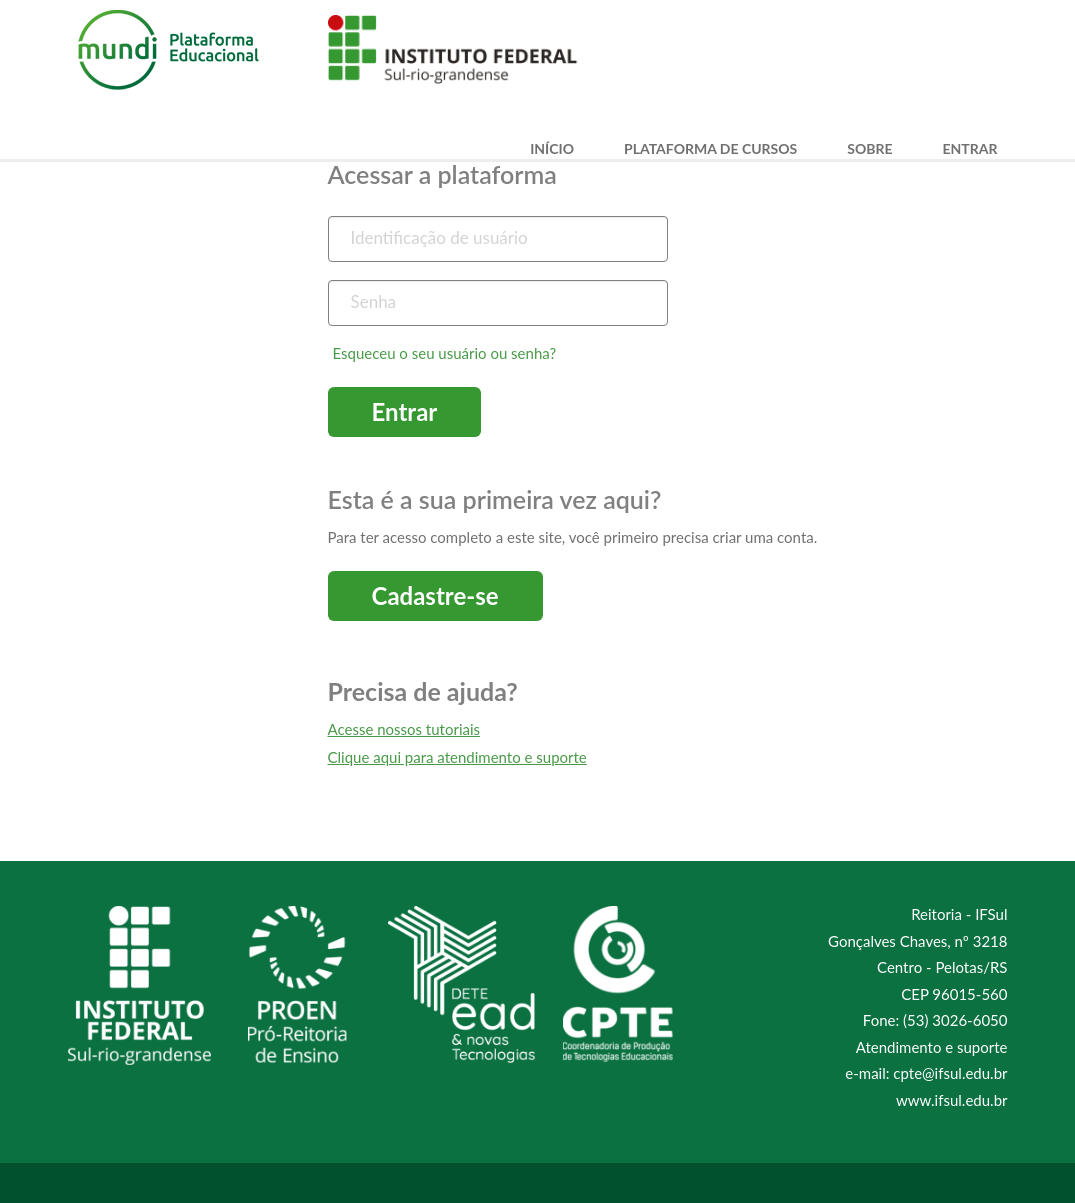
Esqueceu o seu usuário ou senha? (445, 353)
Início (552, 149)
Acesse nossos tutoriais (404, 729)
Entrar (970, 149)
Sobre (869, 149)
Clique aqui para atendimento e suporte (457, 757)
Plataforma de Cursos (710, 149)
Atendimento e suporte (932, 1047)
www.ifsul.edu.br (951, 1100)
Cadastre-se (435, 595)
